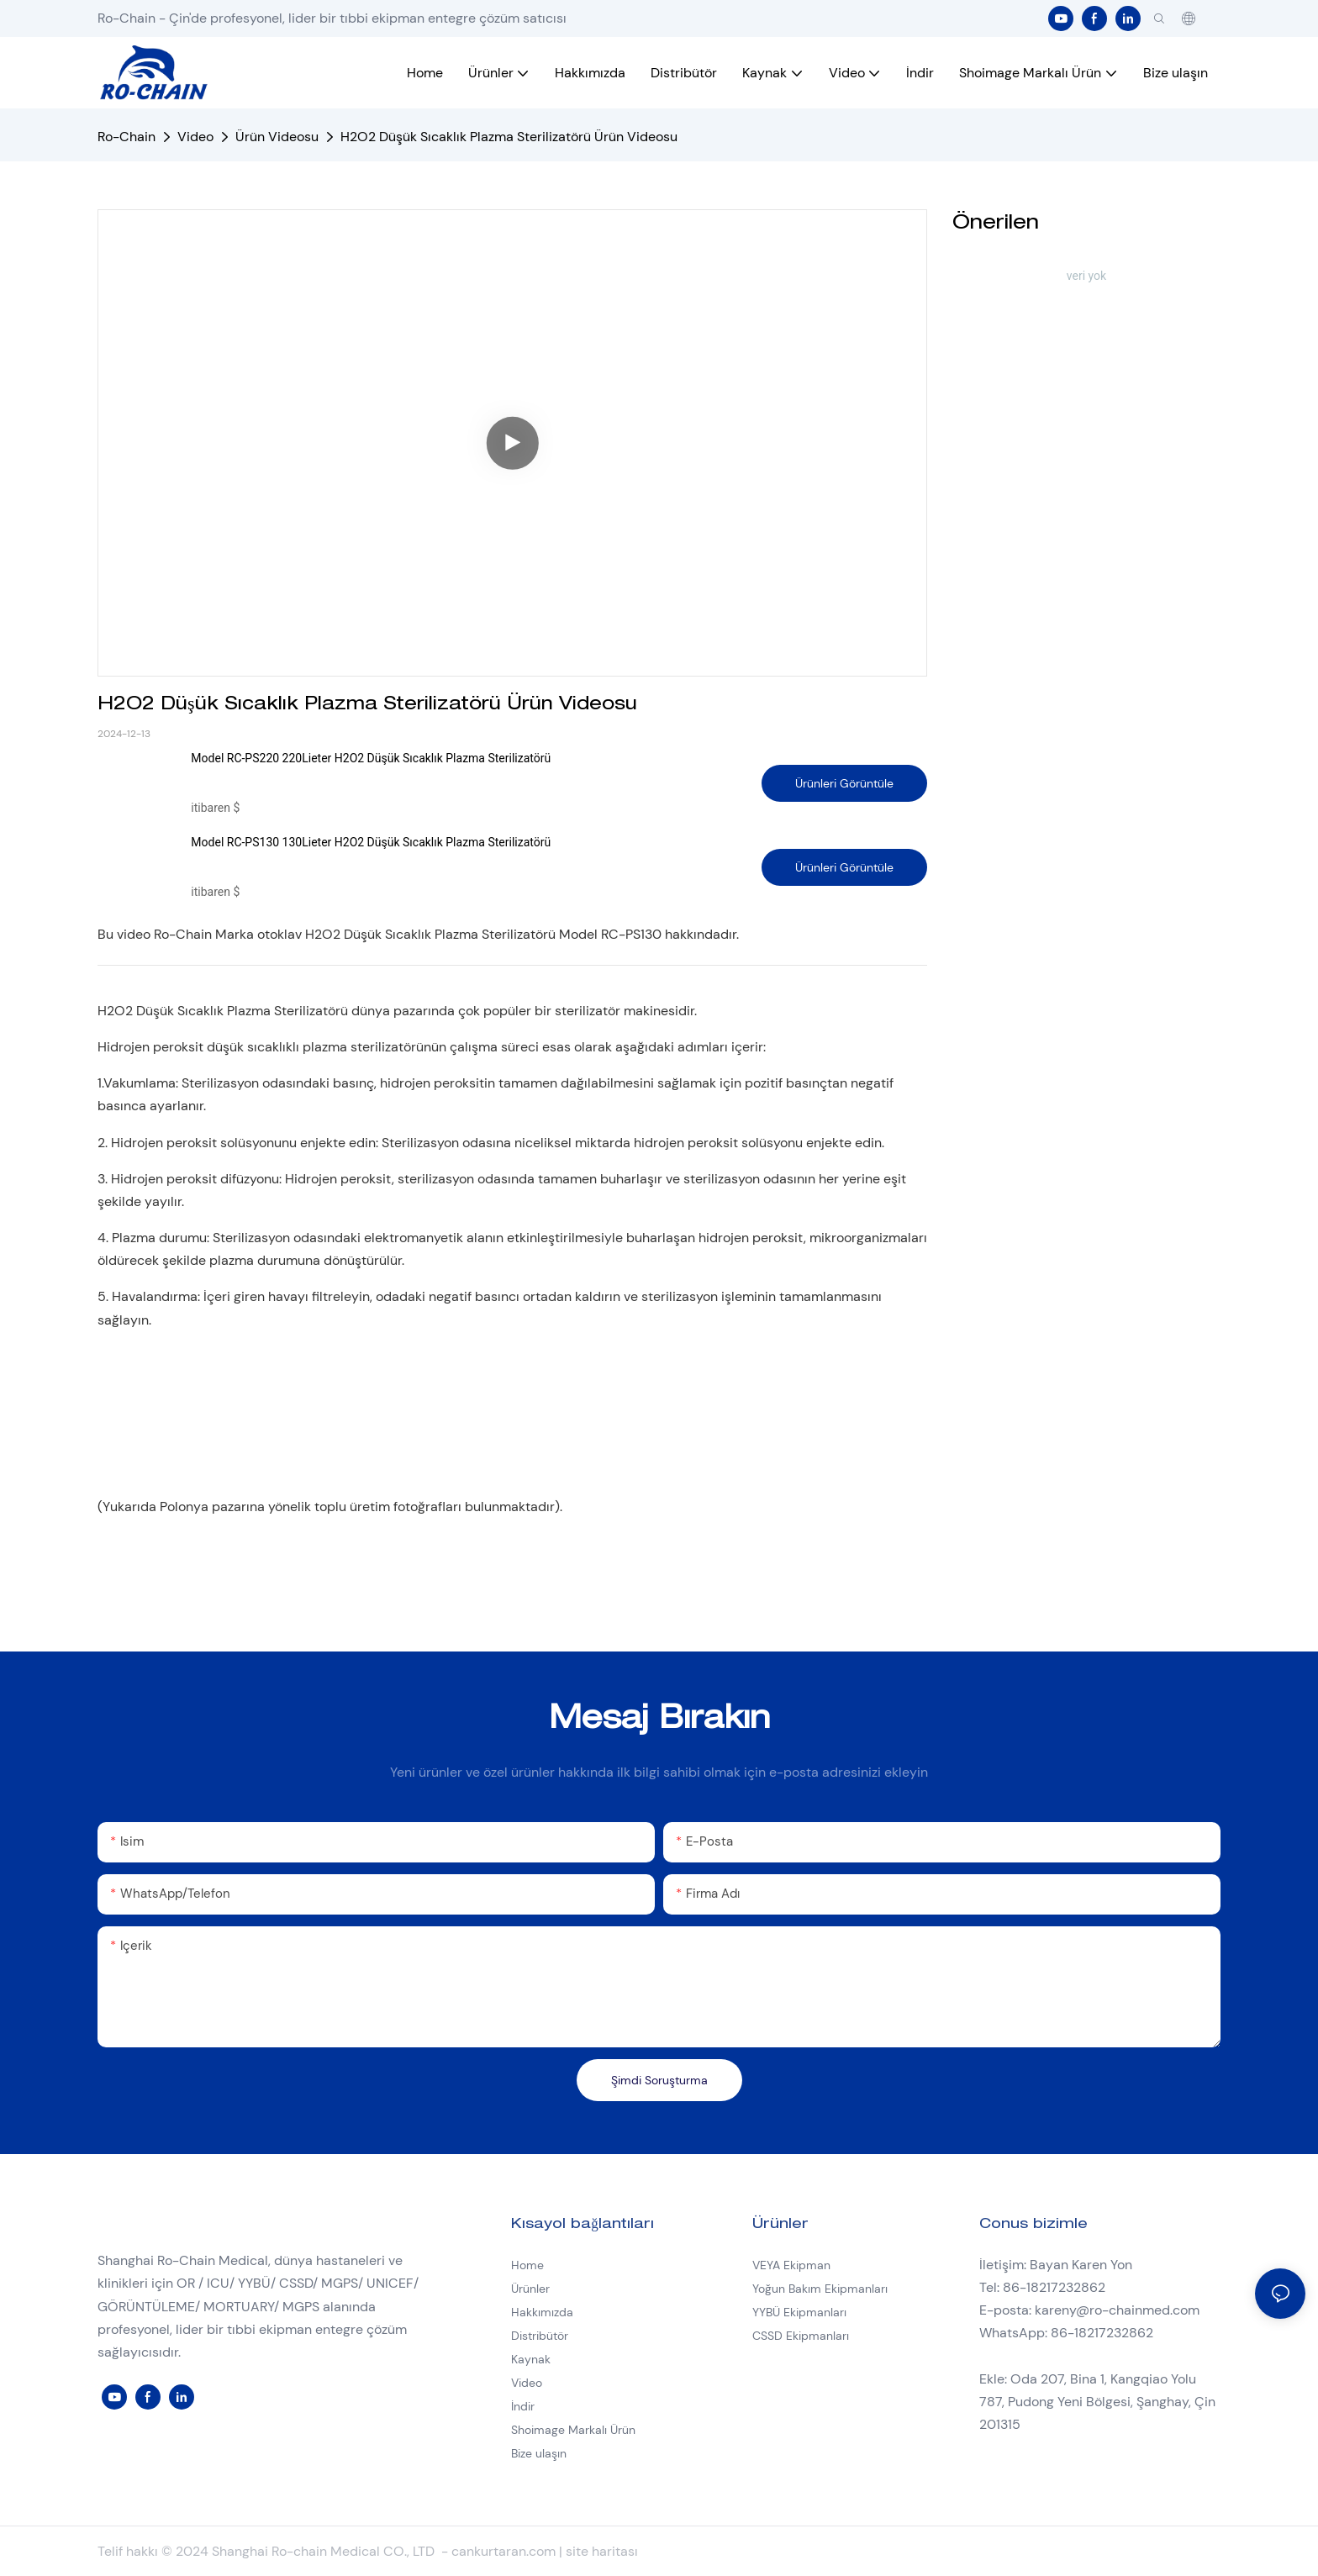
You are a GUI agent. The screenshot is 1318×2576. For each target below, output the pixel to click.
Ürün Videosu (277, 136)
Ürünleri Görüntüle (844, 783)
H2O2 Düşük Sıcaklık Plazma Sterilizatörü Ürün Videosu (508, 136)
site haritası (602, 2551)
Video (195, 136)
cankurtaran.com (505, 2551)
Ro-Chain (127, 136)
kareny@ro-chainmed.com (1117, 2310)
